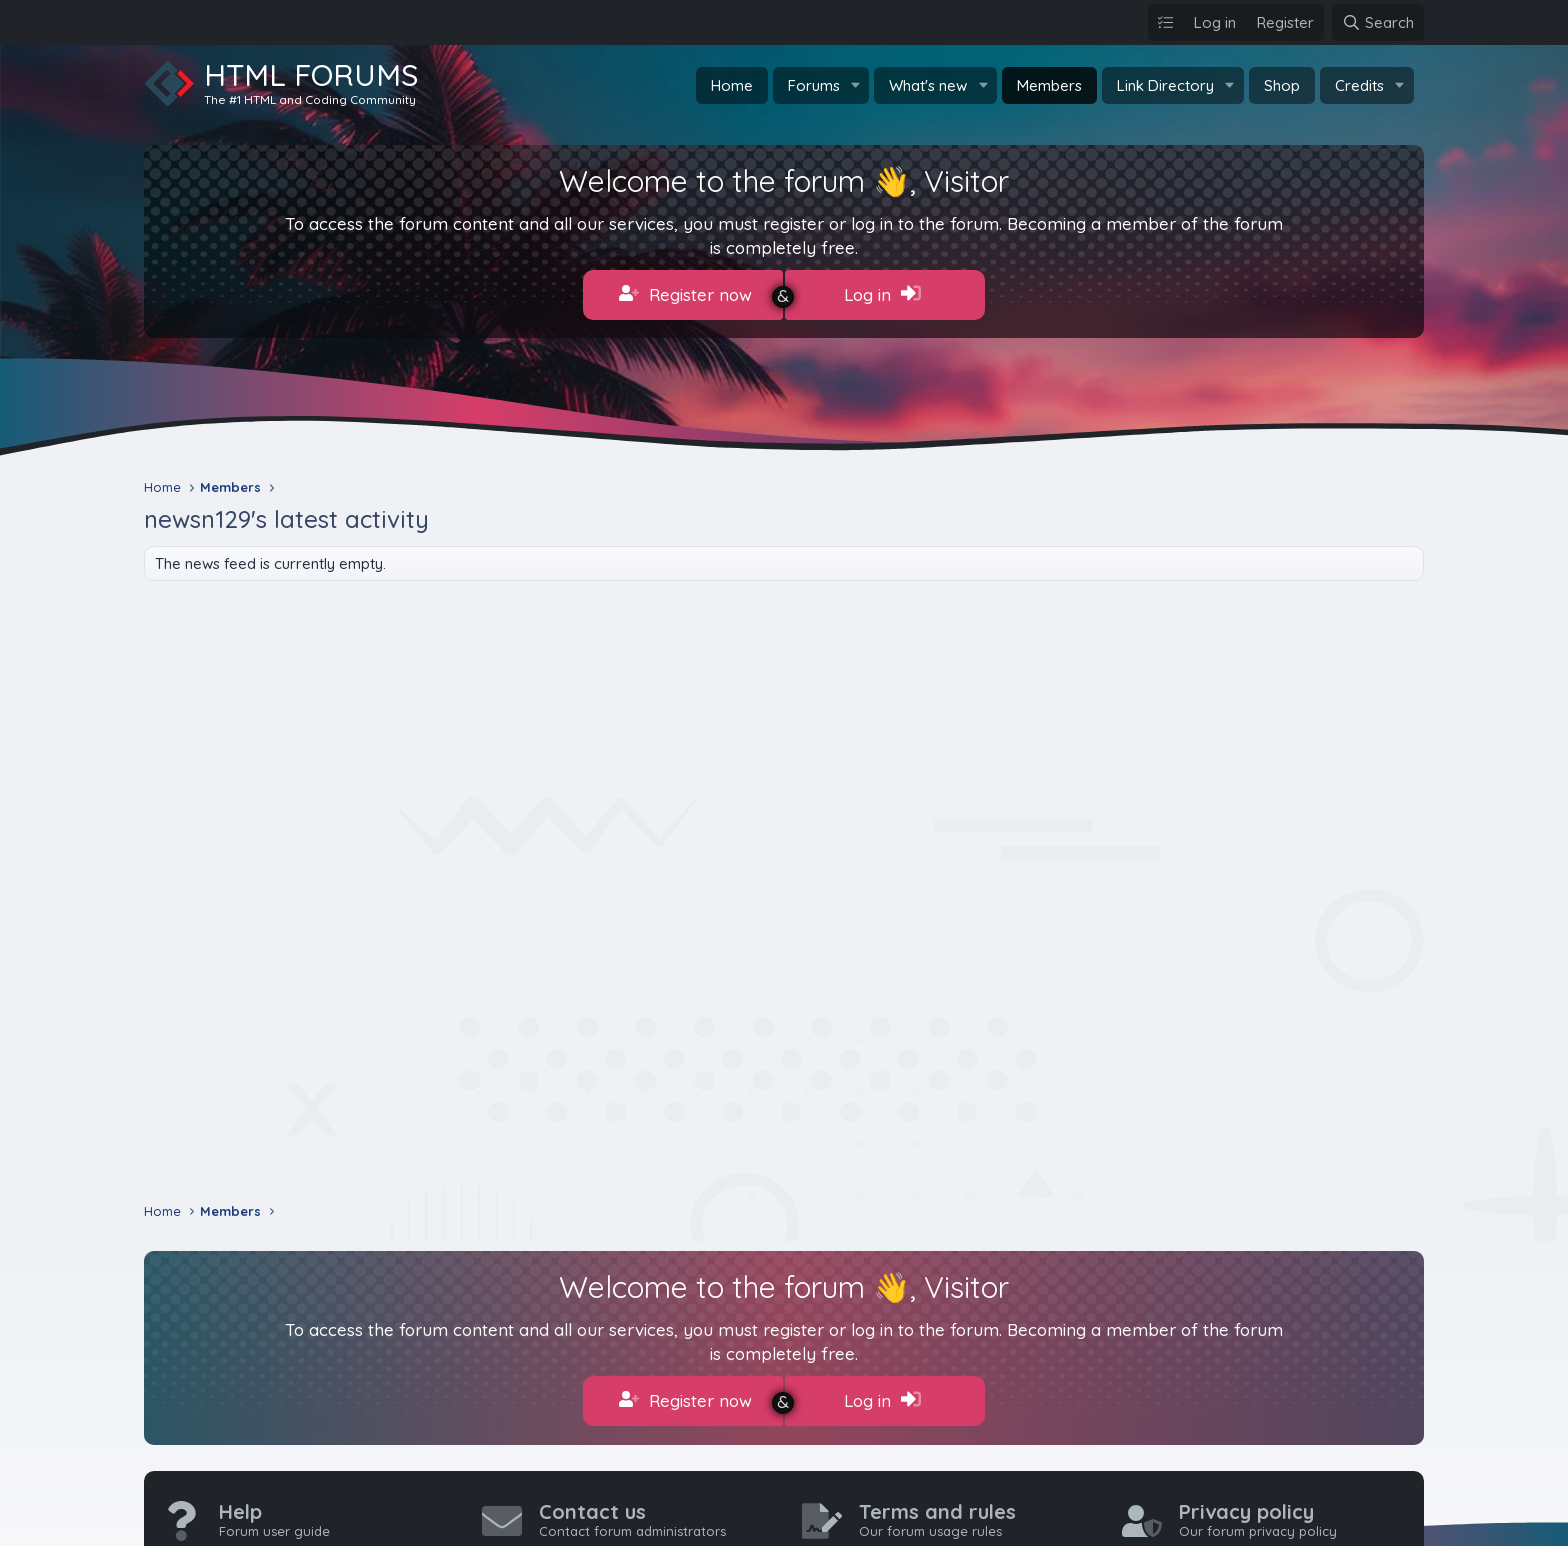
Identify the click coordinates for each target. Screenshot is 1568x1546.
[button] (855, 85)
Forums (814, 85)
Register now (685, 294)
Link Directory (1165, 85)
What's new (928, 85)
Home (732, 85)
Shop (1282, 85)
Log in (882, 294)
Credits (1359, 85)
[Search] (1378, 22)
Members (1049, 85)
